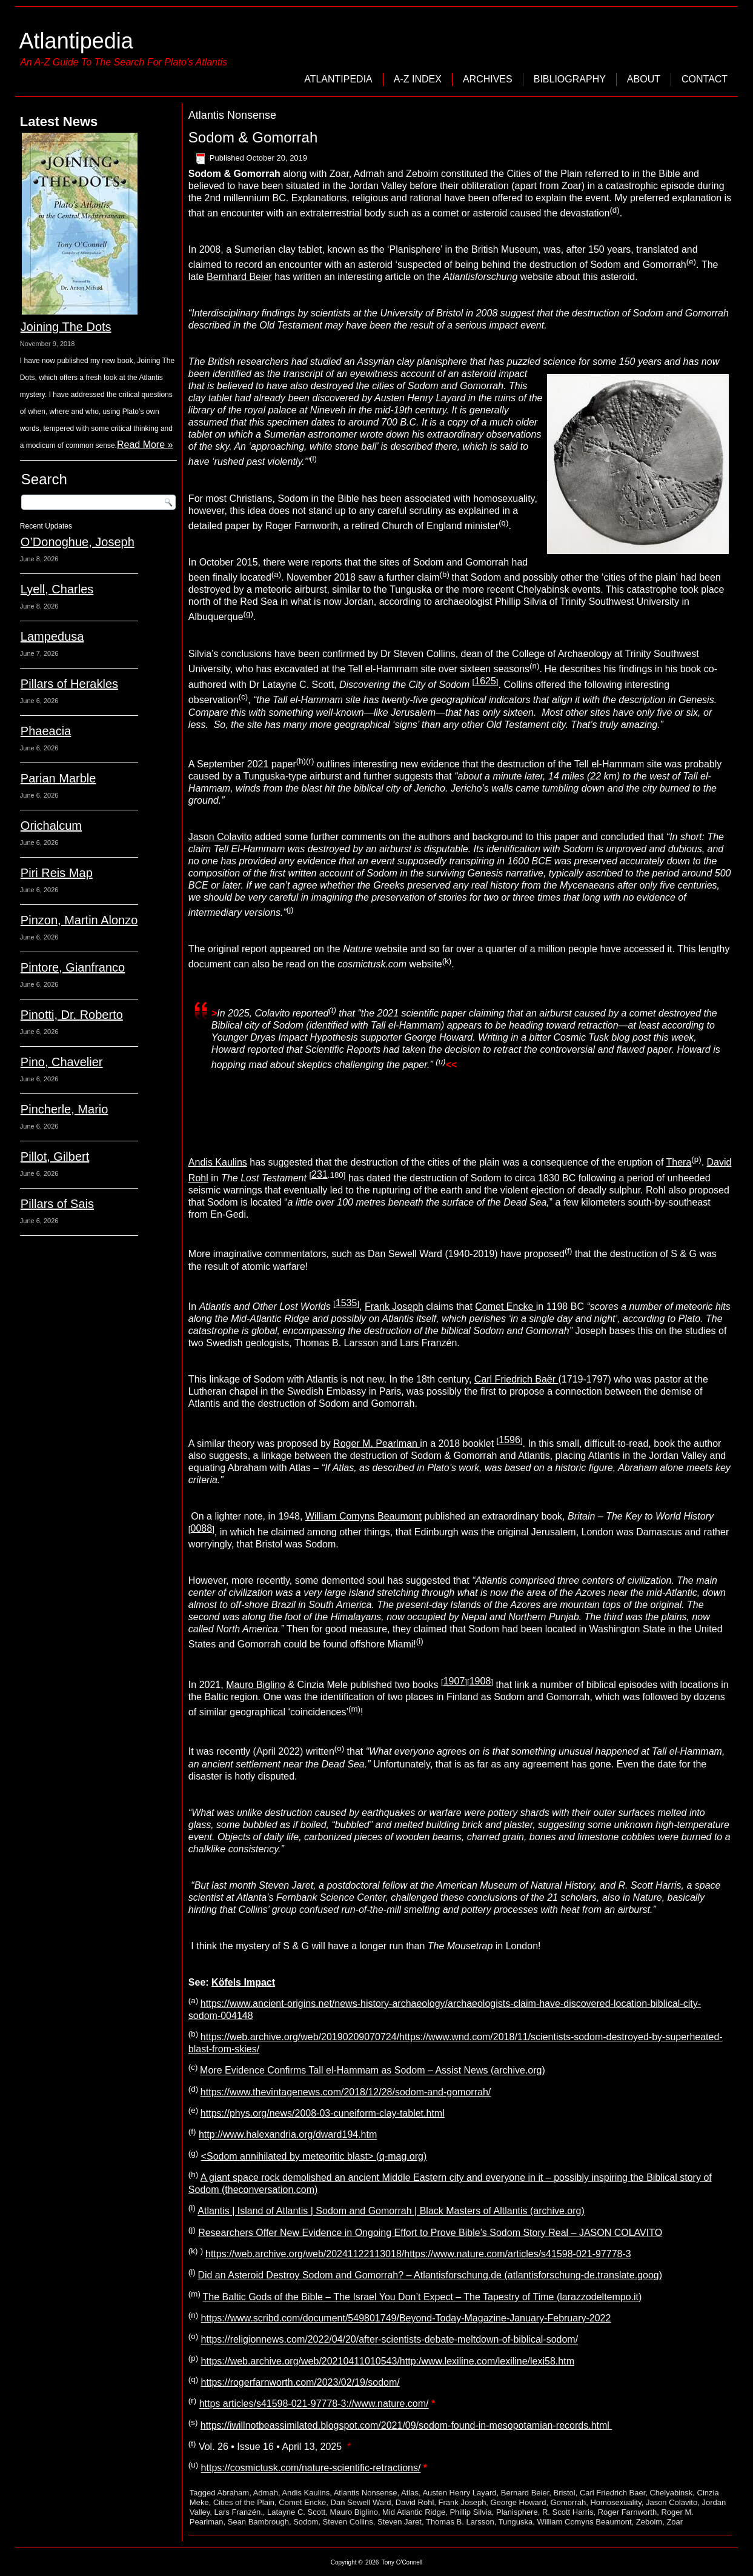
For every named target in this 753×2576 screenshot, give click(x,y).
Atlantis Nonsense (365, 2492)
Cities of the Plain (243, 2502)
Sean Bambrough (226, 1107)
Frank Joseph (394, 1306)
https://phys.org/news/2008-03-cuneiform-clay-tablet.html (323, 2113)
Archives (488, 79)
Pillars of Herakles (69, 683)
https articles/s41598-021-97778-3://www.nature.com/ (314, 2404)
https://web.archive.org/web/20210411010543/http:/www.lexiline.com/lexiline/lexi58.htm (387, 2361)
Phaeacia (46, 731)
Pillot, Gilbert (55, 1156)
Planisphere (517, 2512)
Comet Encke (505, 1306)
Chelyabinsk (670, 2492)
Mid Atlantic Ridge (413, 2512)
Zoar (674, 2521)
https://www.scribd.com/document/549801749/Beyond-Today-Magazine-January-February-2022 (406, 2318)
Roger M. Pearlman (376, 1443)
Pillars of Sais (57, 1203)
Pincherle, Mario (64, 1109)
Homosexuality (615, 2502)
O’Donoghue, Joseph (77, 542)
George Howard (518, 2502)
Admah (265, 2492)
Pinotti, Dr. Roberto (72, 1014)
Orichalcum (51, 825)
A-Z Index (418, 79)
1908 (480, 1681)
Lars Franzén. (238, 2512)
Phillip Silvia (470, 2512)
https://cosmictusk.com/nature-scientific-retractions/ (311, 2468)
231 (319, 1174)
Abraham (233, 2492)
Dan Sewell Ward (361, 2502)
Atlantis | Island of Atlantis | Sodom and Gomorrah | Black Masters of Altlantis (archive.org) (391, 2211)
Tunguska (516, 2521)
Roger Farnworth (627, 2512)
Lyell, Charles (57, 589)
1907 (454, 1681)
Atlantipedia (76, 40)
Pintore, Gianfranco (73, 967)
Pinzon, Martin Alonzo (79, 920)
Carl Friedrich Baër (516, 1379)
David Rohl (415, 2502)
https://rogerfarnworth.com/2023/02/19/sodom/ (300, 2382)
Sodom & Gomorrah (252, 137)
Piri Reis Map (57, 872)
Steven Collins (348, 2521)
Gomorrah (568, 2502)
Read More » (145, 444)
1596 (509, 1440)
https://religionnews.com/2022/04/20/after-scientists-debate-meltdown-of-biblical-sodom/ (390, 2340)
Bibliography (570, 79)
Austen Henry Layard (459, 2492)
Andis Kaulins (217, 1162)
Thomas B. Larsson (460, 2521)
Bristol (565, 2492)
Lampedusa (52, 636)
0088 (202, 1528)
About (643, 79)
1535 (346, 1303)
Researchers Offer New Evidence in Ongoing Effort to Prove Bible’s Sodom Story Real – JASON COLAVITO (430, 2232)
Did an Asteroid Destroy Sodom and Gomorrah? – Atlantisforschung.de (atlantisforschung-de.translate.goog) (429, 2276)
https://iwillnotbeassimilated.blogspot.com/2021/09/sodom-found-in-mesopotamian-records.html (406, 2425)
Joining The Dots (66, 326)
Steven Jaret (399, 2521)
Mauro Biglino (255, 1685)
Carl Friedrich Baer (612, 2492)
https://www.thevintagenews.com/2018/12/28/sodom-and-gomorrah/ (346, 2092)
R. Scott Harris (568, 2512)
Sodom (305, 2521)
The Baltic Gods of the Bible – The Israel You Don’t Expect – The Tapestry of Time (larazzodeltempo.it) (422, 2297)
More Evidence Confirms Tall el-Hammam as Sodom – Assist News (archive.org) (372, 2071)
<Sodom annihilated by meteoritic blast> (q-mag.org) (314, 2156)
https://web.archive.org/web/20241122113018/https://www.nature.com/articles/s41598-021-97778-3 (418, 2254)
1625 (485, 681)
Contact (705, 79)
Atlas (410, 2492)
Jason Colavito (220, 837)
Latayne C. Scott (296, 2512)
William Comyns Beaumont (363, 1516)
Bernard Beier (525, 2492)
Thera (679, 1162)
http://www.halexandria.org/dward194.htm (288, 2135)
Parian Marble (58, 778)
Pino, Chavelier (62, 1062)
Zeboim (649, 2521)
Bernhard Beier (239, 277)
